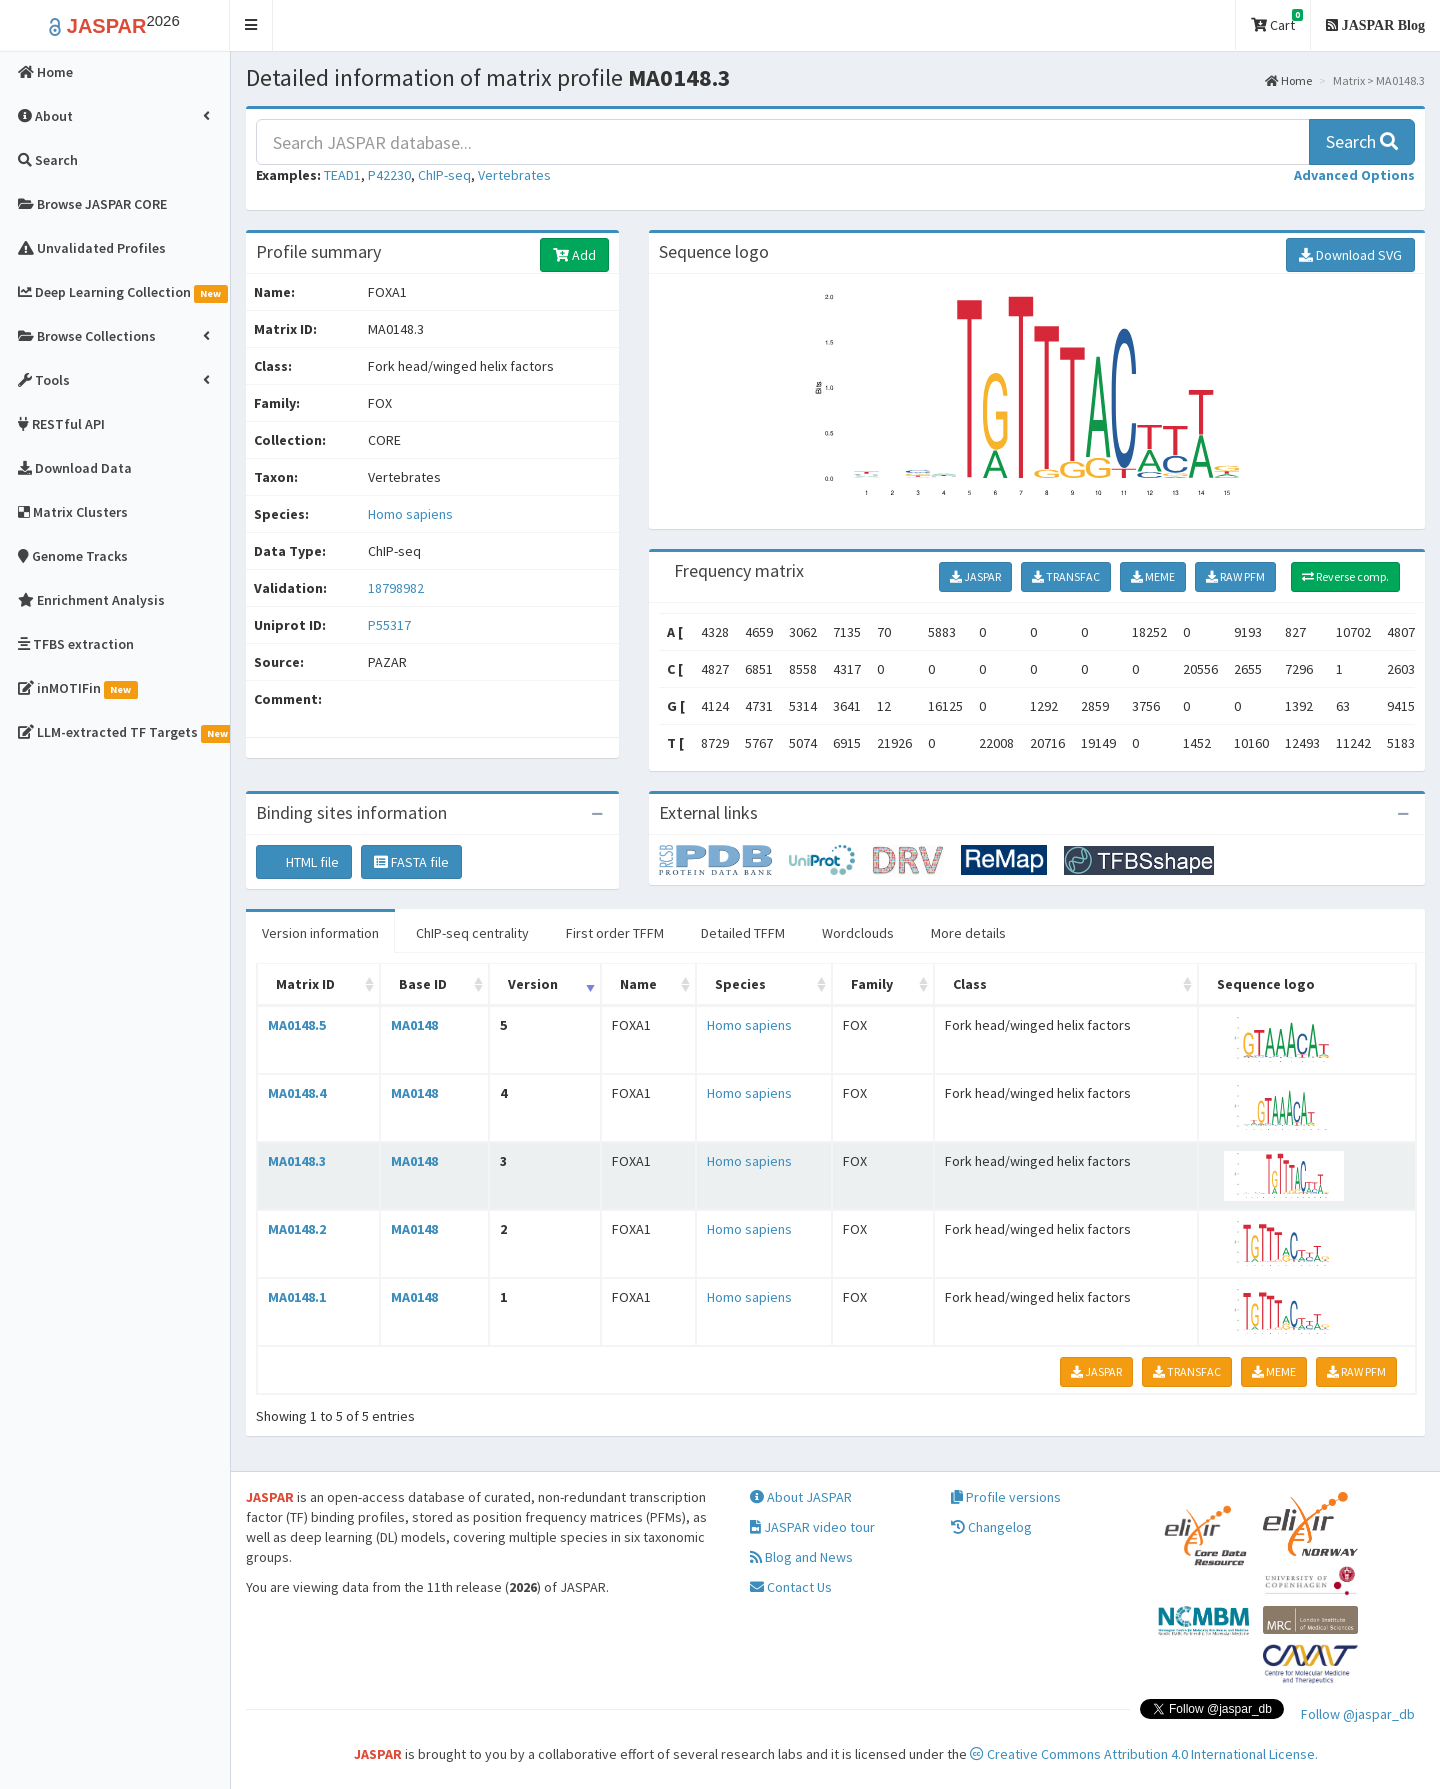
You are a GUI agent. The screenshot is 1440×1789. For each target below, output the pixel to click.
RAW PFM (1235, 576)
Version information (320, 933)
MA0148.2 (297, 1229)
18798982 (396, 588)
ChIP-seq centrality (472, 933)
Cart (1277, 21)
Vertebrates (514, 175)
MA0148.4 (297, 1093)
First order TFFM (615, 933)
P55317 (391, 625)
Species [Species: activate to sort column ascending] (740, 984)
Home (1288, 80)
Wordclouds (858, 933)
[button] (251, 25)
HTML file (304, 862)
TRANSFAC (1066, 576)
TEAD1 (342, 175)
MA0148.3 (297, 1161)
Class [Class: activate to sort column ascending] (970, 984)
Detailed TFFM (743, 933)
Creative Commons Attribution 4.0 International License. (1144, 1754)
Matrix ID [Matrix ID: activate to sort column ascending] (305, 984)
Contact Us (791, 1587)
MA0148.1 (297, 1297)
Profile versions (1006, 1497)
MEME (1153, 576)
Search (1362, 141)
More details (968, 933)
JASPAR (975, 576)
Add (574, 255)
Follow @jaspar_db (1358, 1714)
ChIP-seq (444, 175)
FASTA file (411, 862)
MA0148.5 (297, 1025)
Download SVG (1350, 255)
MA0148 (414, 1025)
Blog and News (801, 1557)
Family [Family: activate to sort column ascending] (872, 984)
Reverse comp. (1345, 576)
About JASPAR (801, 1497)
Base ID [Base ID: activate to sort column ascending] (423, 984)
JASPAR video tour (812, 1527)
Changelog (991, 1527)
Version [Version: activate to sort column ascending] (533, 984)
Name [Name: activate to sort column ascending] (638, 984)
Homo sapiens (410, 514)
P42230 (389, 175)
